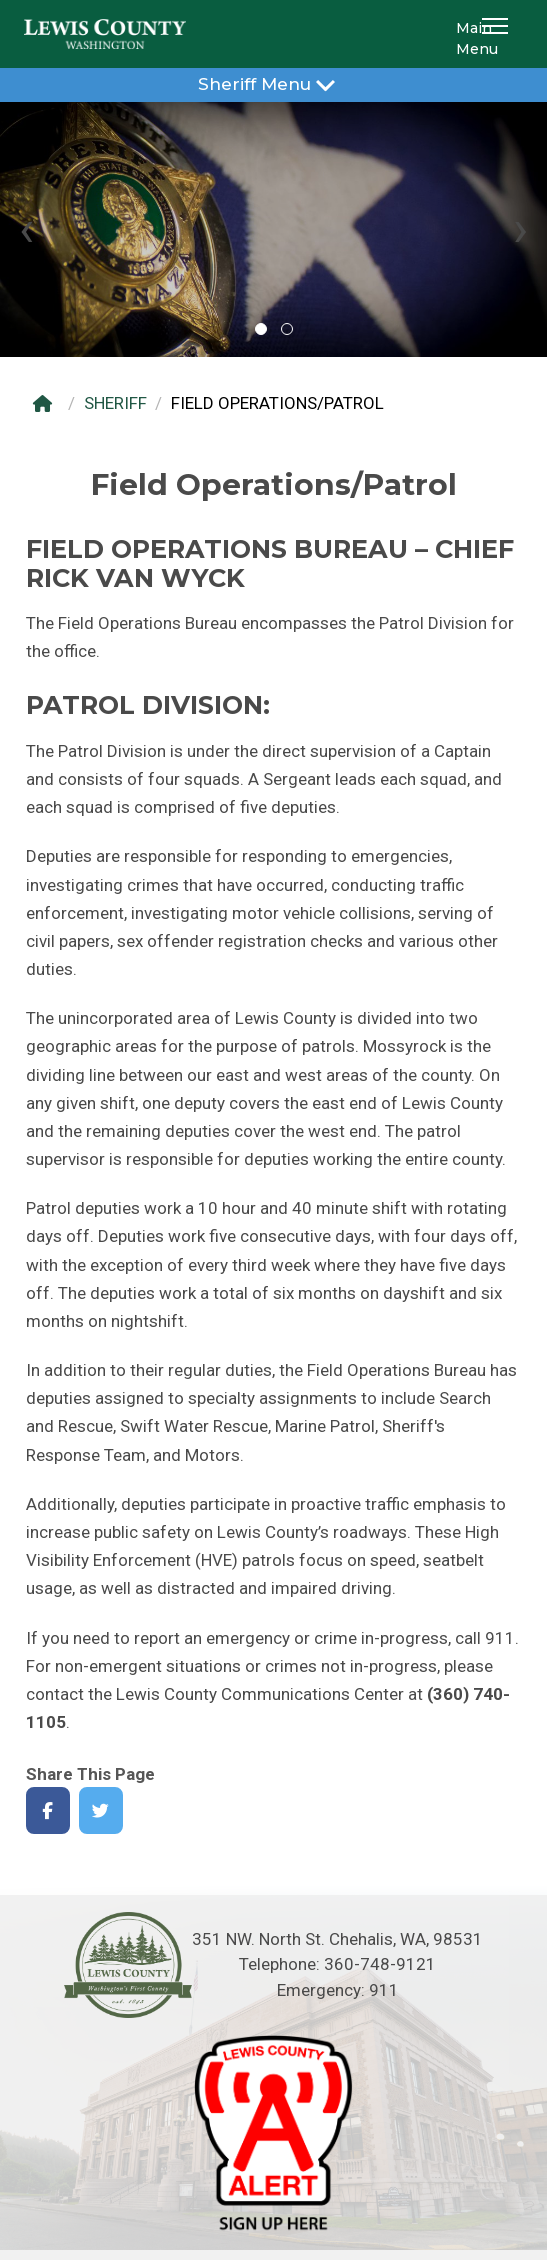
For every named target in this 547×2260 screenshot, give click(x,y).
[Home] (47, 403)
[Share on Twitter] (101, 1810)
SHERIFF (115, 403)
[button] (498, 34)
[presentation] (27, 229)
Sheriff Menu (273, 83)
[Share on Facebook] (48, 1810)
